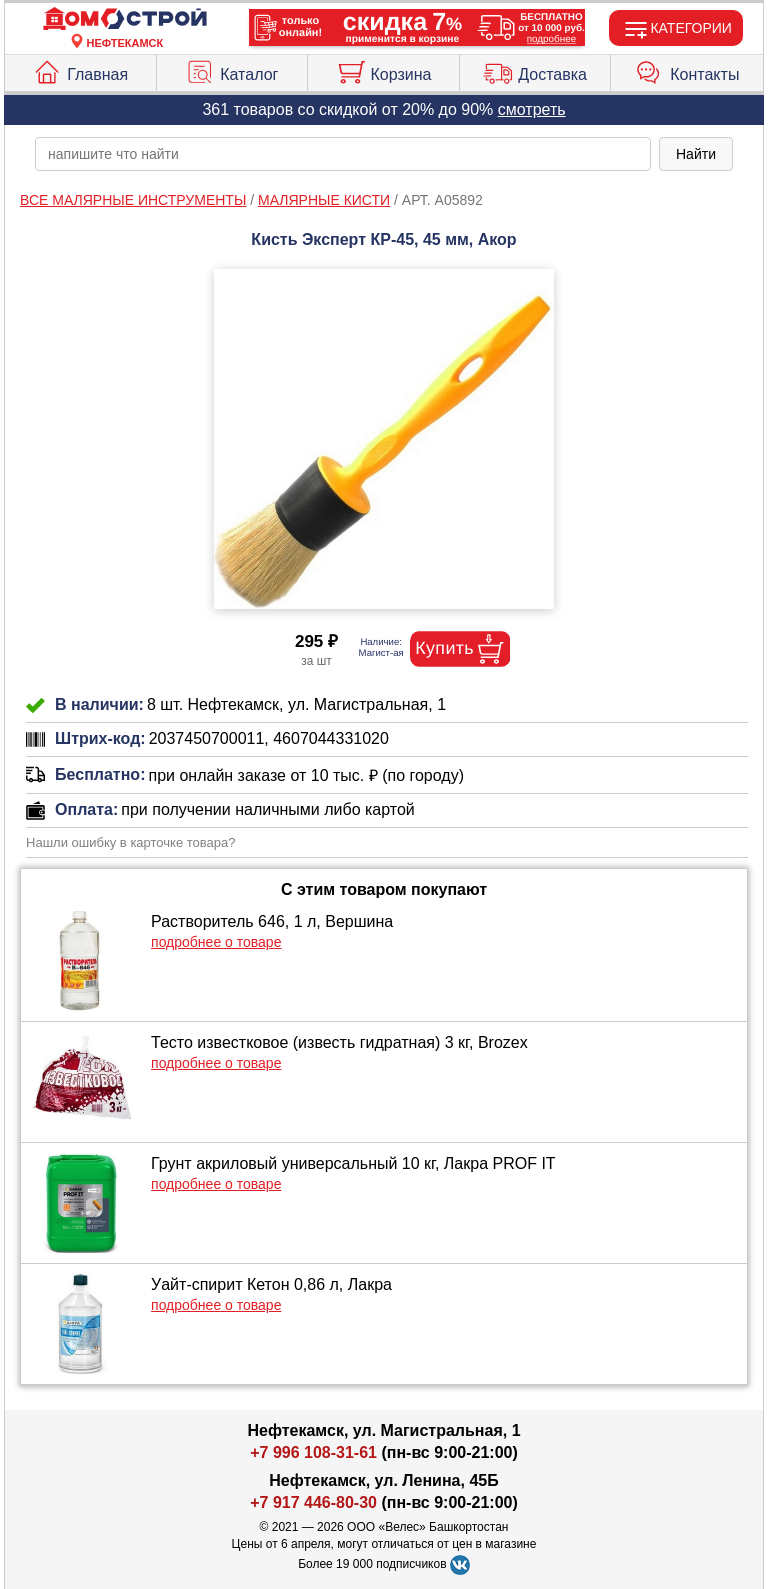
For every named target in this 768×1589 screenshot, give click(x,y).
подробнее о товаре (216, 942)
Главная (80, 70)
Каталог (231, 70)
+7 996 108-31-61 (313, 1452)
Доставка (535, 70)
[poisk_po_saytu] (343, 154)
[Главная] (125, 19)
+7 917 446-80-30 (313, 1502)
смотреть (532, 109)
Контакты (687, 70)
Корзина (384, 70)
